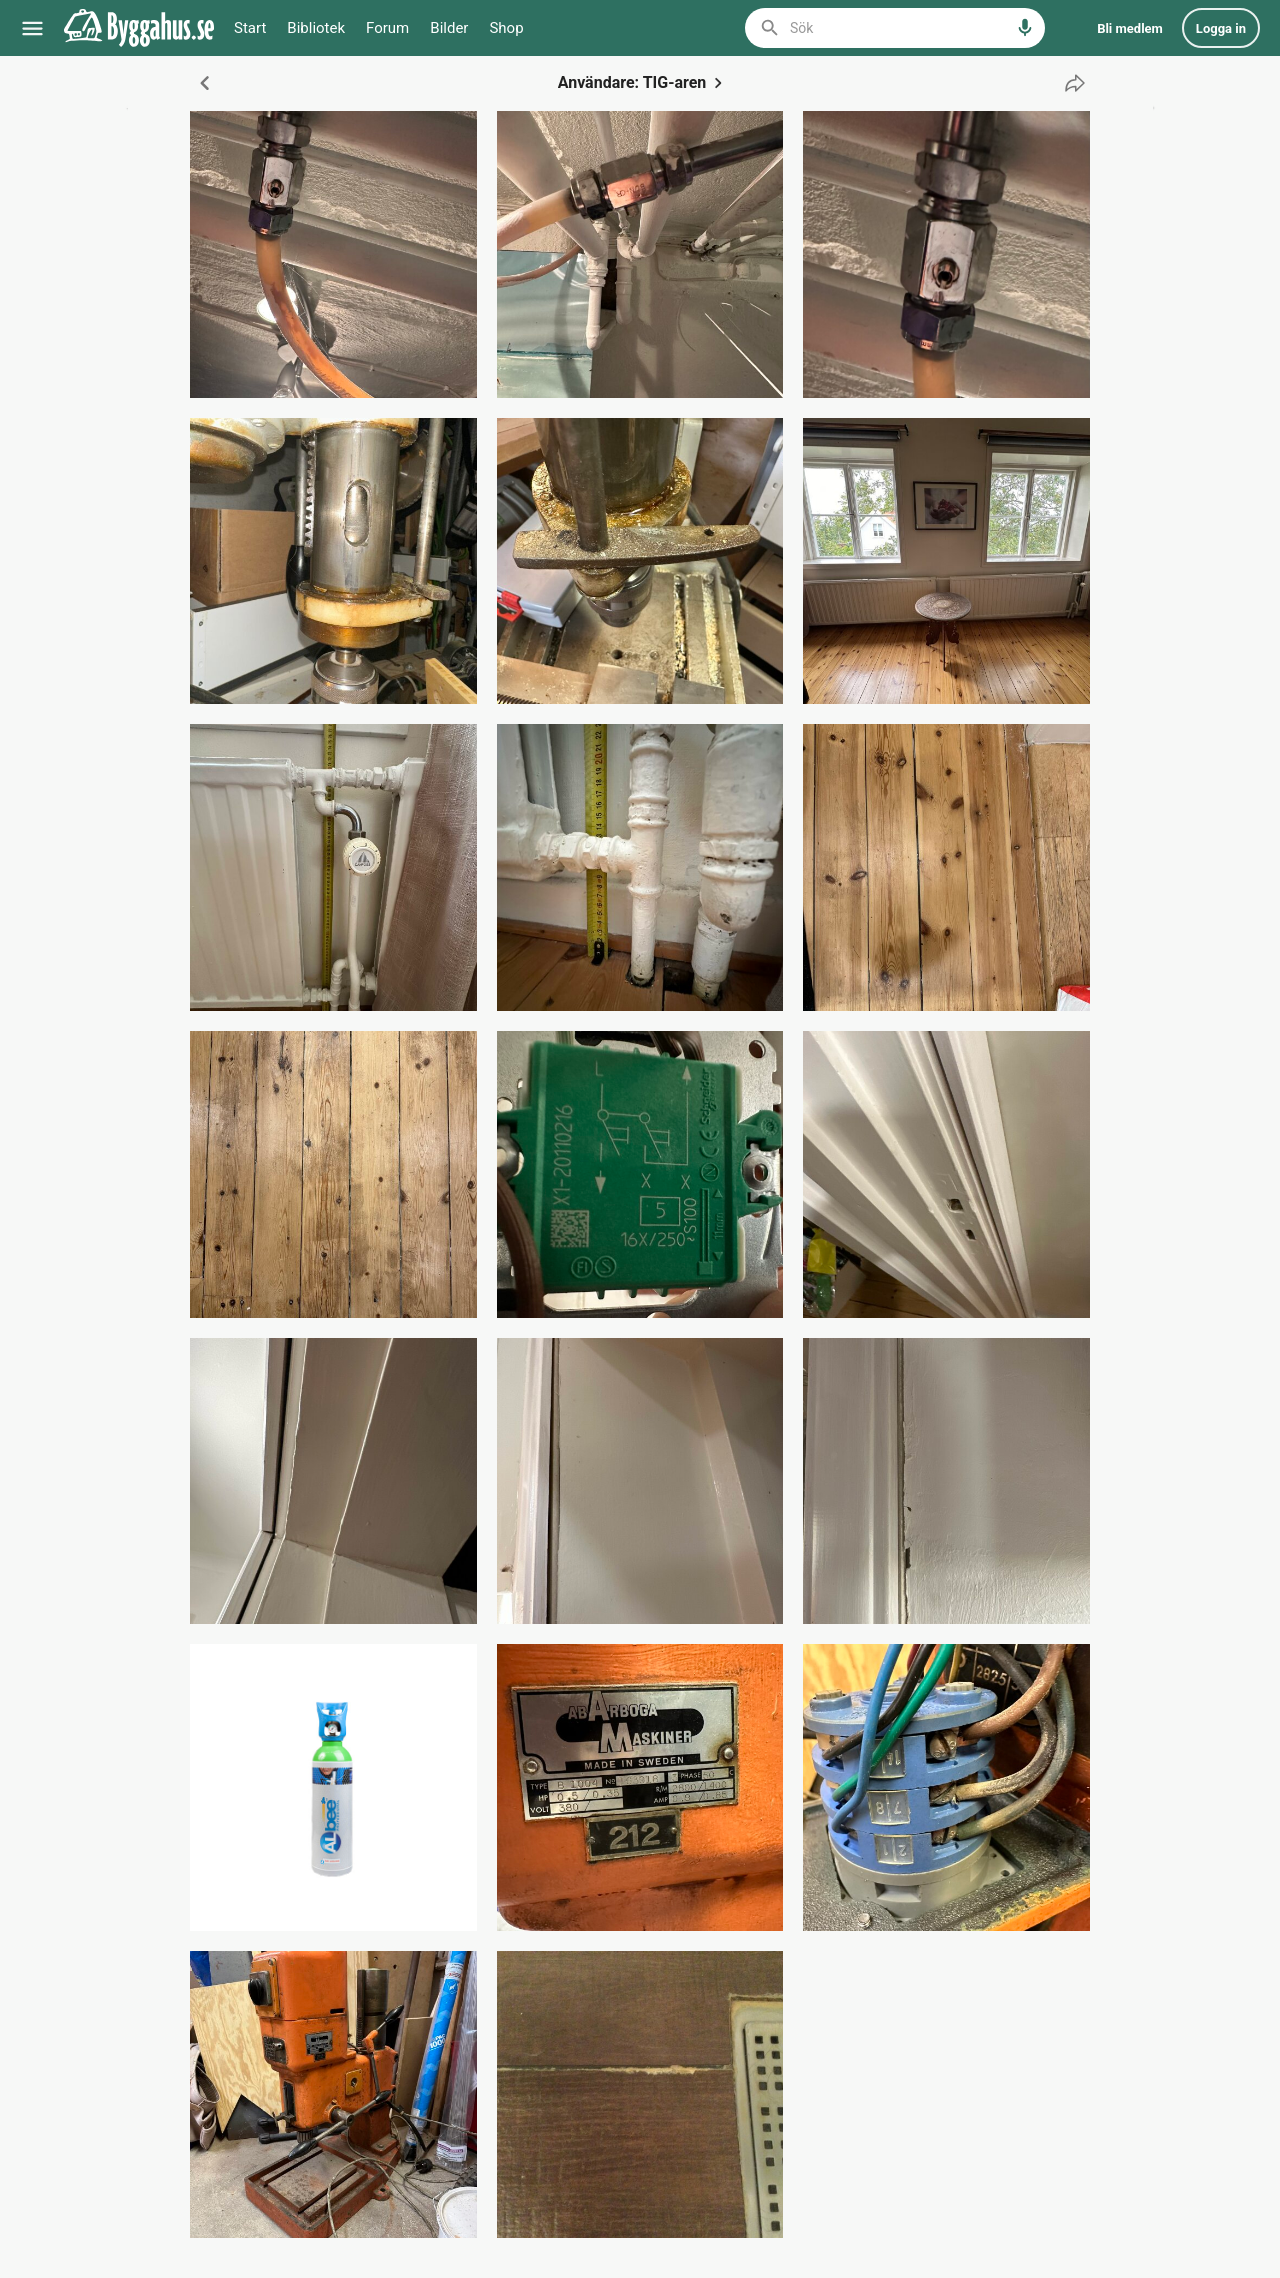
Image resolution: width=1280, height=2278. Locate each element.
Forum (387, 28)
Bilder (449, 28)
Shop (506, 28)
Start (250, 28)
